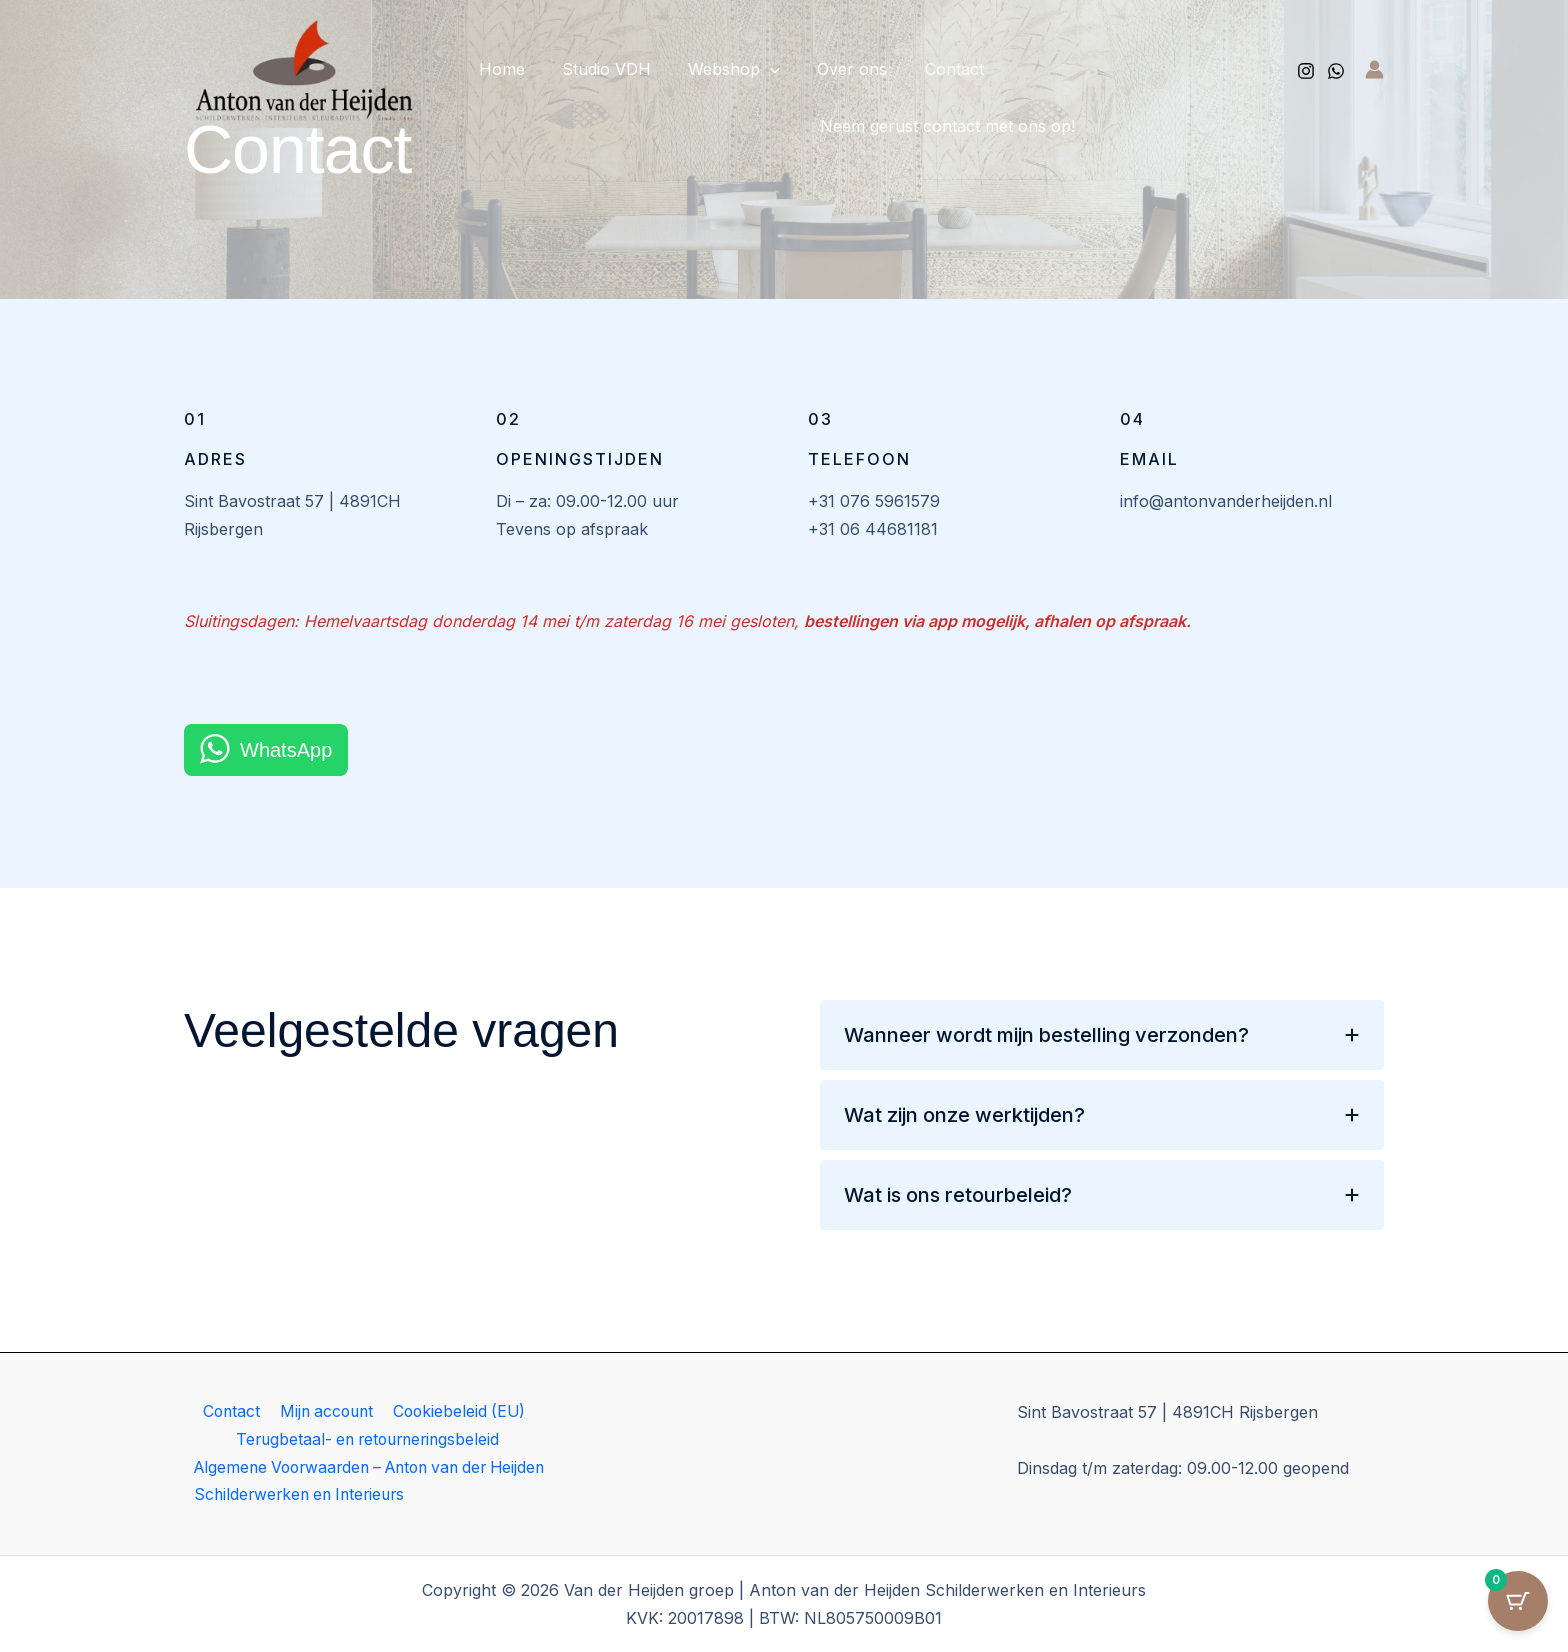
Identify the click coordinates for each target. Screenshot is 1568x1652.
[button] (757, 69)
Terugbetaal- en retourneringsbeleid (367, 1440)
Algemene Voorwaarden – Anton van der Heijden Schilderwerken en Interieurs (348, 1482)
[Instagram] (1306, 71)
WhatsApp (286, 750)
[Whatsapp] (1336, 71)
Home (499, 69)
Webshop (721, 69)
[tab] (1102, 1035)
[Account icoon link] (1374, 69)
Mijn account (325, 1412)
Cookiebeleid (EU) (458, 1412)
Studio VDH (598, 69)
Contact (930, 69)
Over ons (834, 69)
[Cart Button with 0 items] (1518, 1602)
